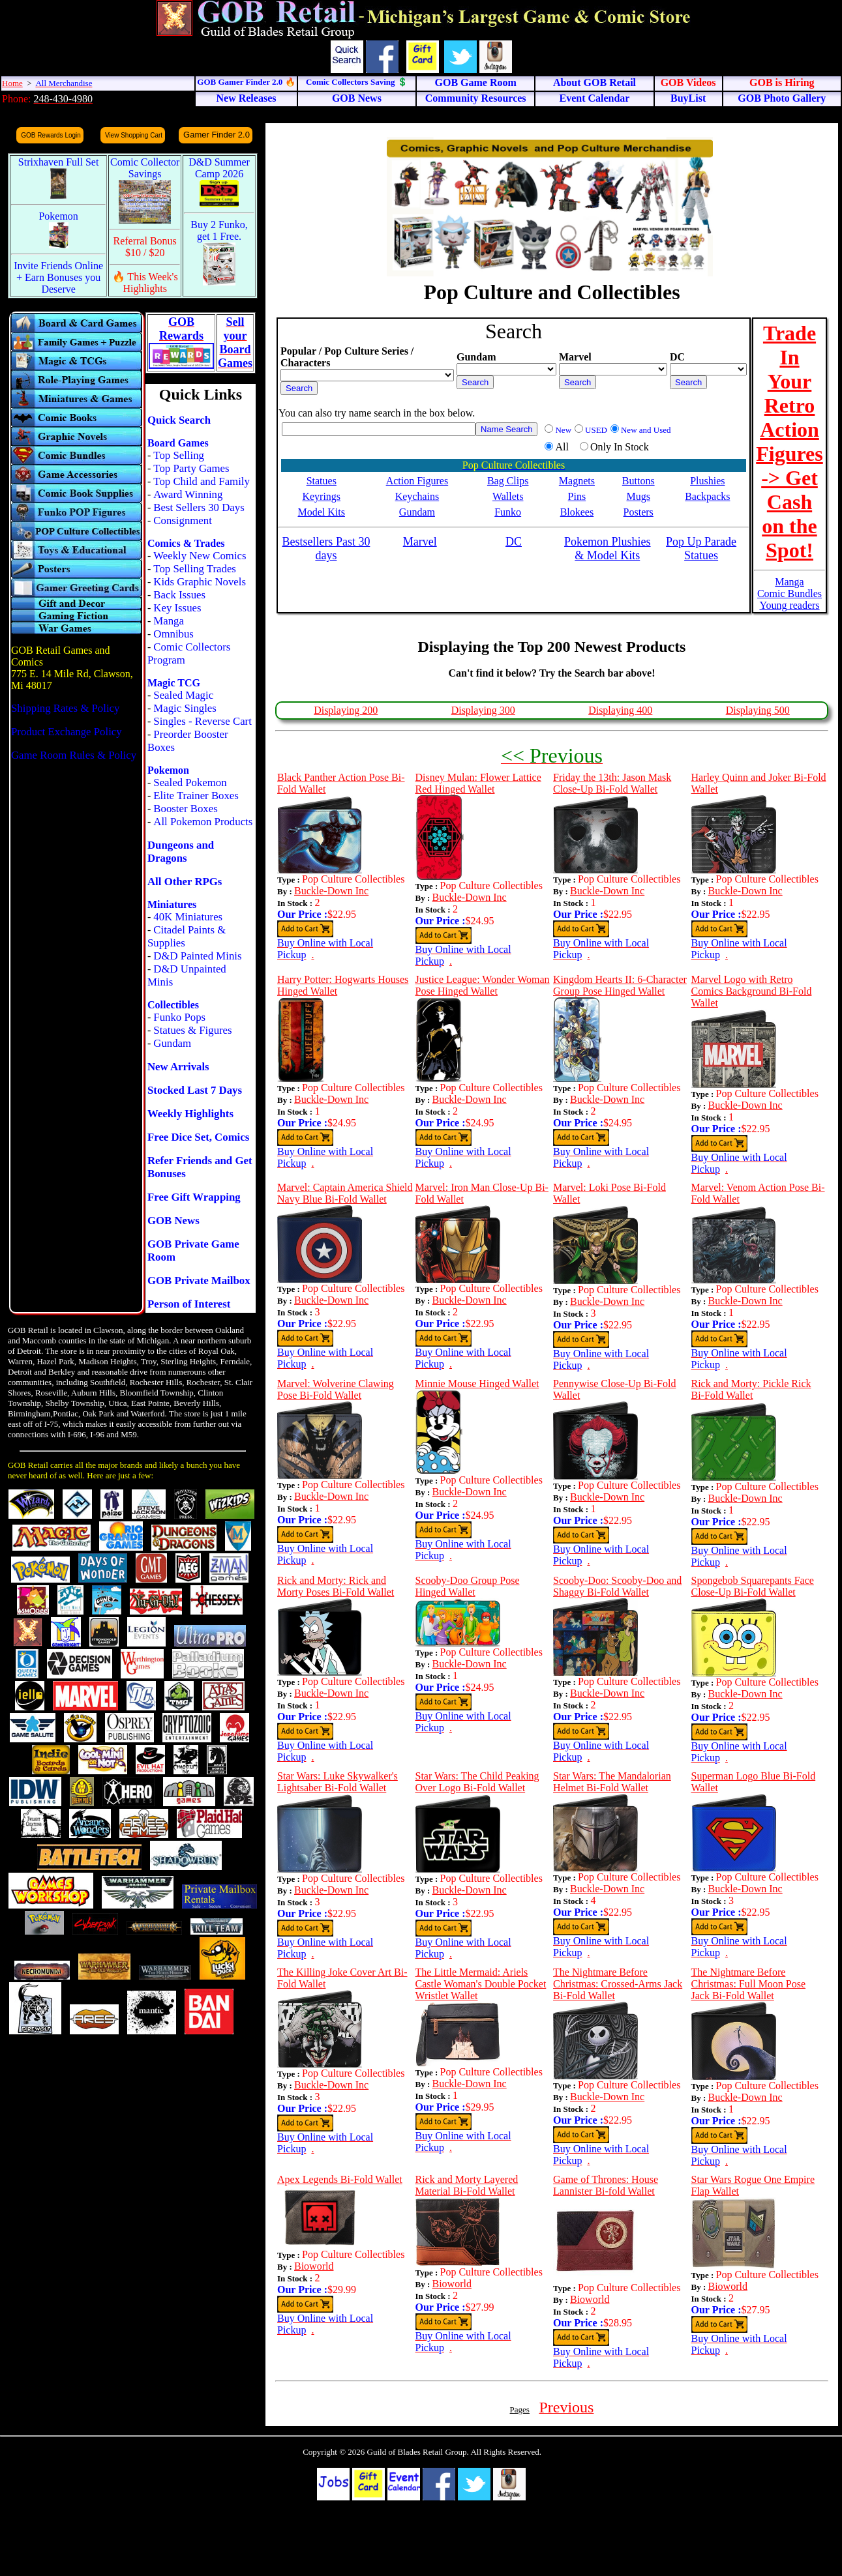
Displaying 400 (620, 710)
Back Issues (179, 595)
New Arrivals (178, 1067)
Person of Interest (188, 1304)
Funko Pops (179, 1017)
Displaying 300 (483, 710)
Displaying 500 (758, 710)
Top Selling (178, 455)
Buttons (638, 480)
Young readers (789, 605)
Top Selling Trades (194, 569)
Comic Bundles (789, 593)
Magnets (577, 480)
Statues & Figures (192, 1030)
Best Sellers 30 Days (198, 507)
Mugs (638, 496)
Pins (577, 496)
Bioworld (313, 2266)
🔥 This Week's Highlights (145, 282)
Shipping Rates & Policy (65, 708)
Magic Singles (184, 708)
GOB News (173, 1220)
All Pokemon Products (202, 821)
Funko (507, 512)
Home (12, 83)
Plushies (707, 480)
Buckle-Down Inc (331, 890)
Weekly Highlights (190, 1113)
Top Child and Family (201, 481)
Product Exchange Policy (66, 731)
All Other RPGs (184, 881)
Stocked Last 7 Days (194, 1090)
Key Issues (177, 608)
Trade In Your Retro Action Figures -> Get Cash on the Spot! (789, 441)
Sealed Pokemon (189, 782)
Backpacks (707, 496)
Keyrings (321, 496)
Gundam (172, 1043)
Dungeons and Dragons (180, 851)
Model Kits (321, 512)
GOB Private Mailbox (198, 1280)
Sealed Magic (183, 695)
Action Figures (417, 480)
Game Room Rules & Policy (73, 755)
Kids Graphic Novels (199, 582)
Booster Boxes (185, 808)
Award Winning (187, 494)
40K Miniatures (187, 917)
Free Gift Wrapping (194, 1197)
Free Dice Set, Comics (198, 1137)
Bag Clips (508, 480)
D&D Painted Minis (197, 956)
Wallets (508, 496)
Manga (168, 621)
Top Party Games (191, 468)
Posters (639, 512)
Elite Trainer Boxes (196, 795)
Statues (322, 480)
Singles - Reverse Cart (202, 721)
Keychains (417, 496)
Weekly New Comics (199, 555)
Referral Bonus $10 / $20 (145, 246)
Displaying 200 (346, 710)
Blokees (577, 512)
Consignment (182, 520)
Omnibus (173, 634)
